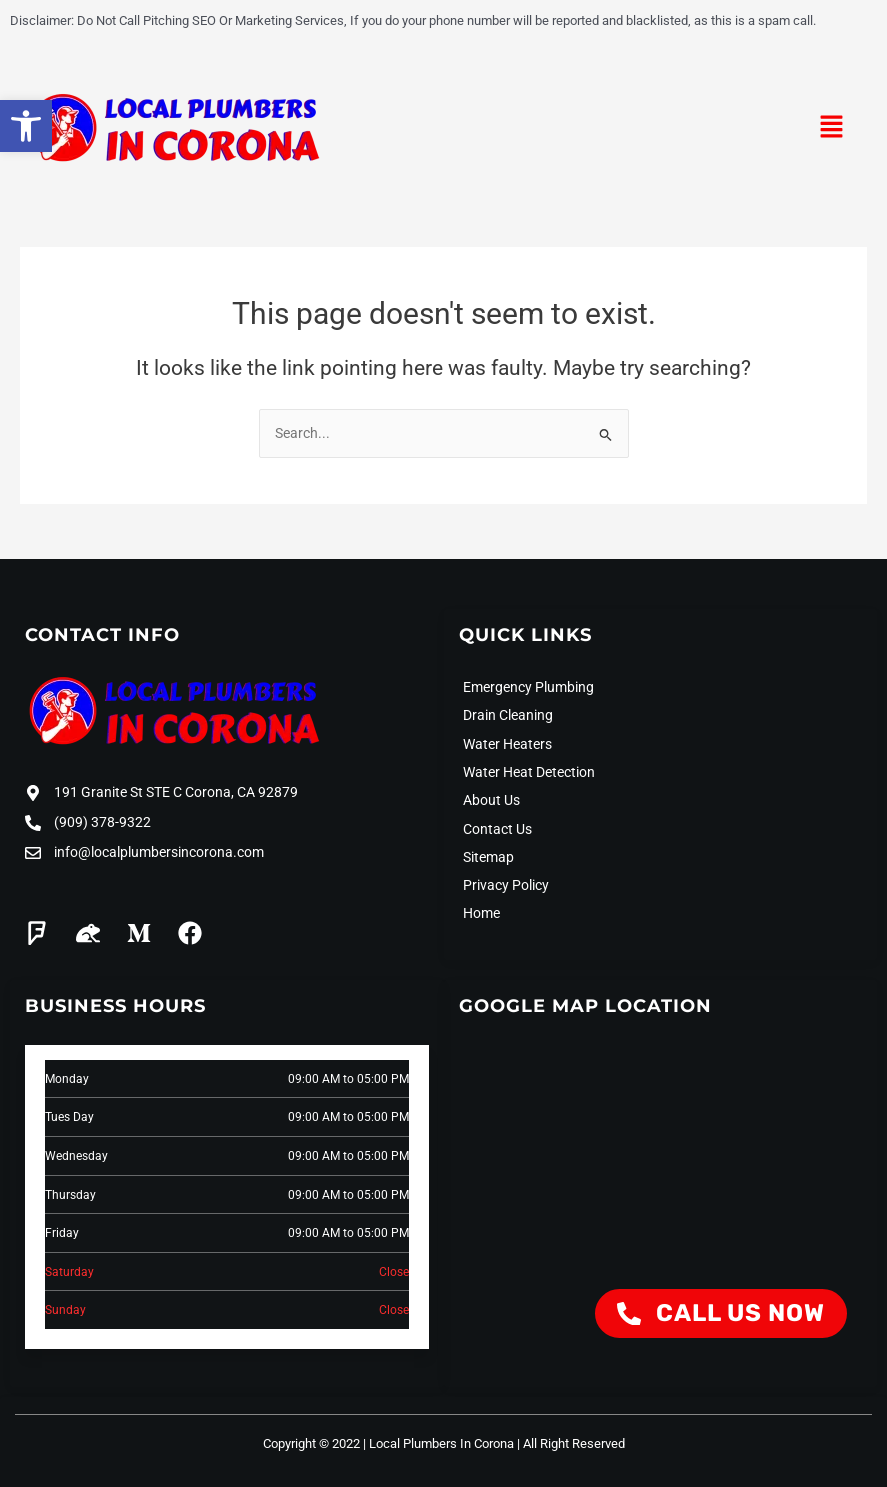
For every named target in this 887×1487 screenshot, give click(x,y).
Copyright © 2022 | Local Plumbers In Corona (388, 1443)
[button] (832, 129)
